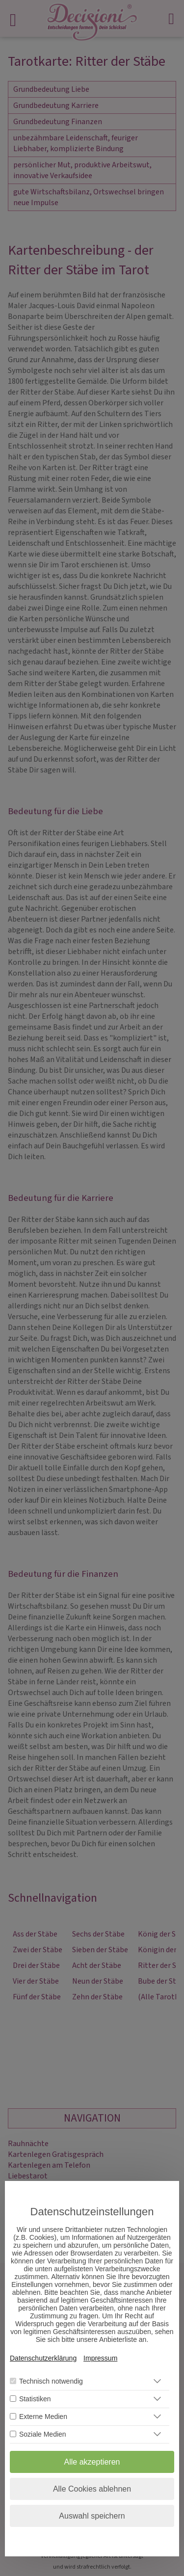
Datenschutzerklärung (43, 2358)
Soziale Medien (42, 2434)
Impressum (100, 2358)
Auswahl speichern (92, 2516)
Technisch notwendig (51, 2381)
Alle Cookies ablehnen (92, 2489)
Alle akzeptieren (92, 2462)
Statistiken (35, 2399)
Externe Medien (43, 2416)
